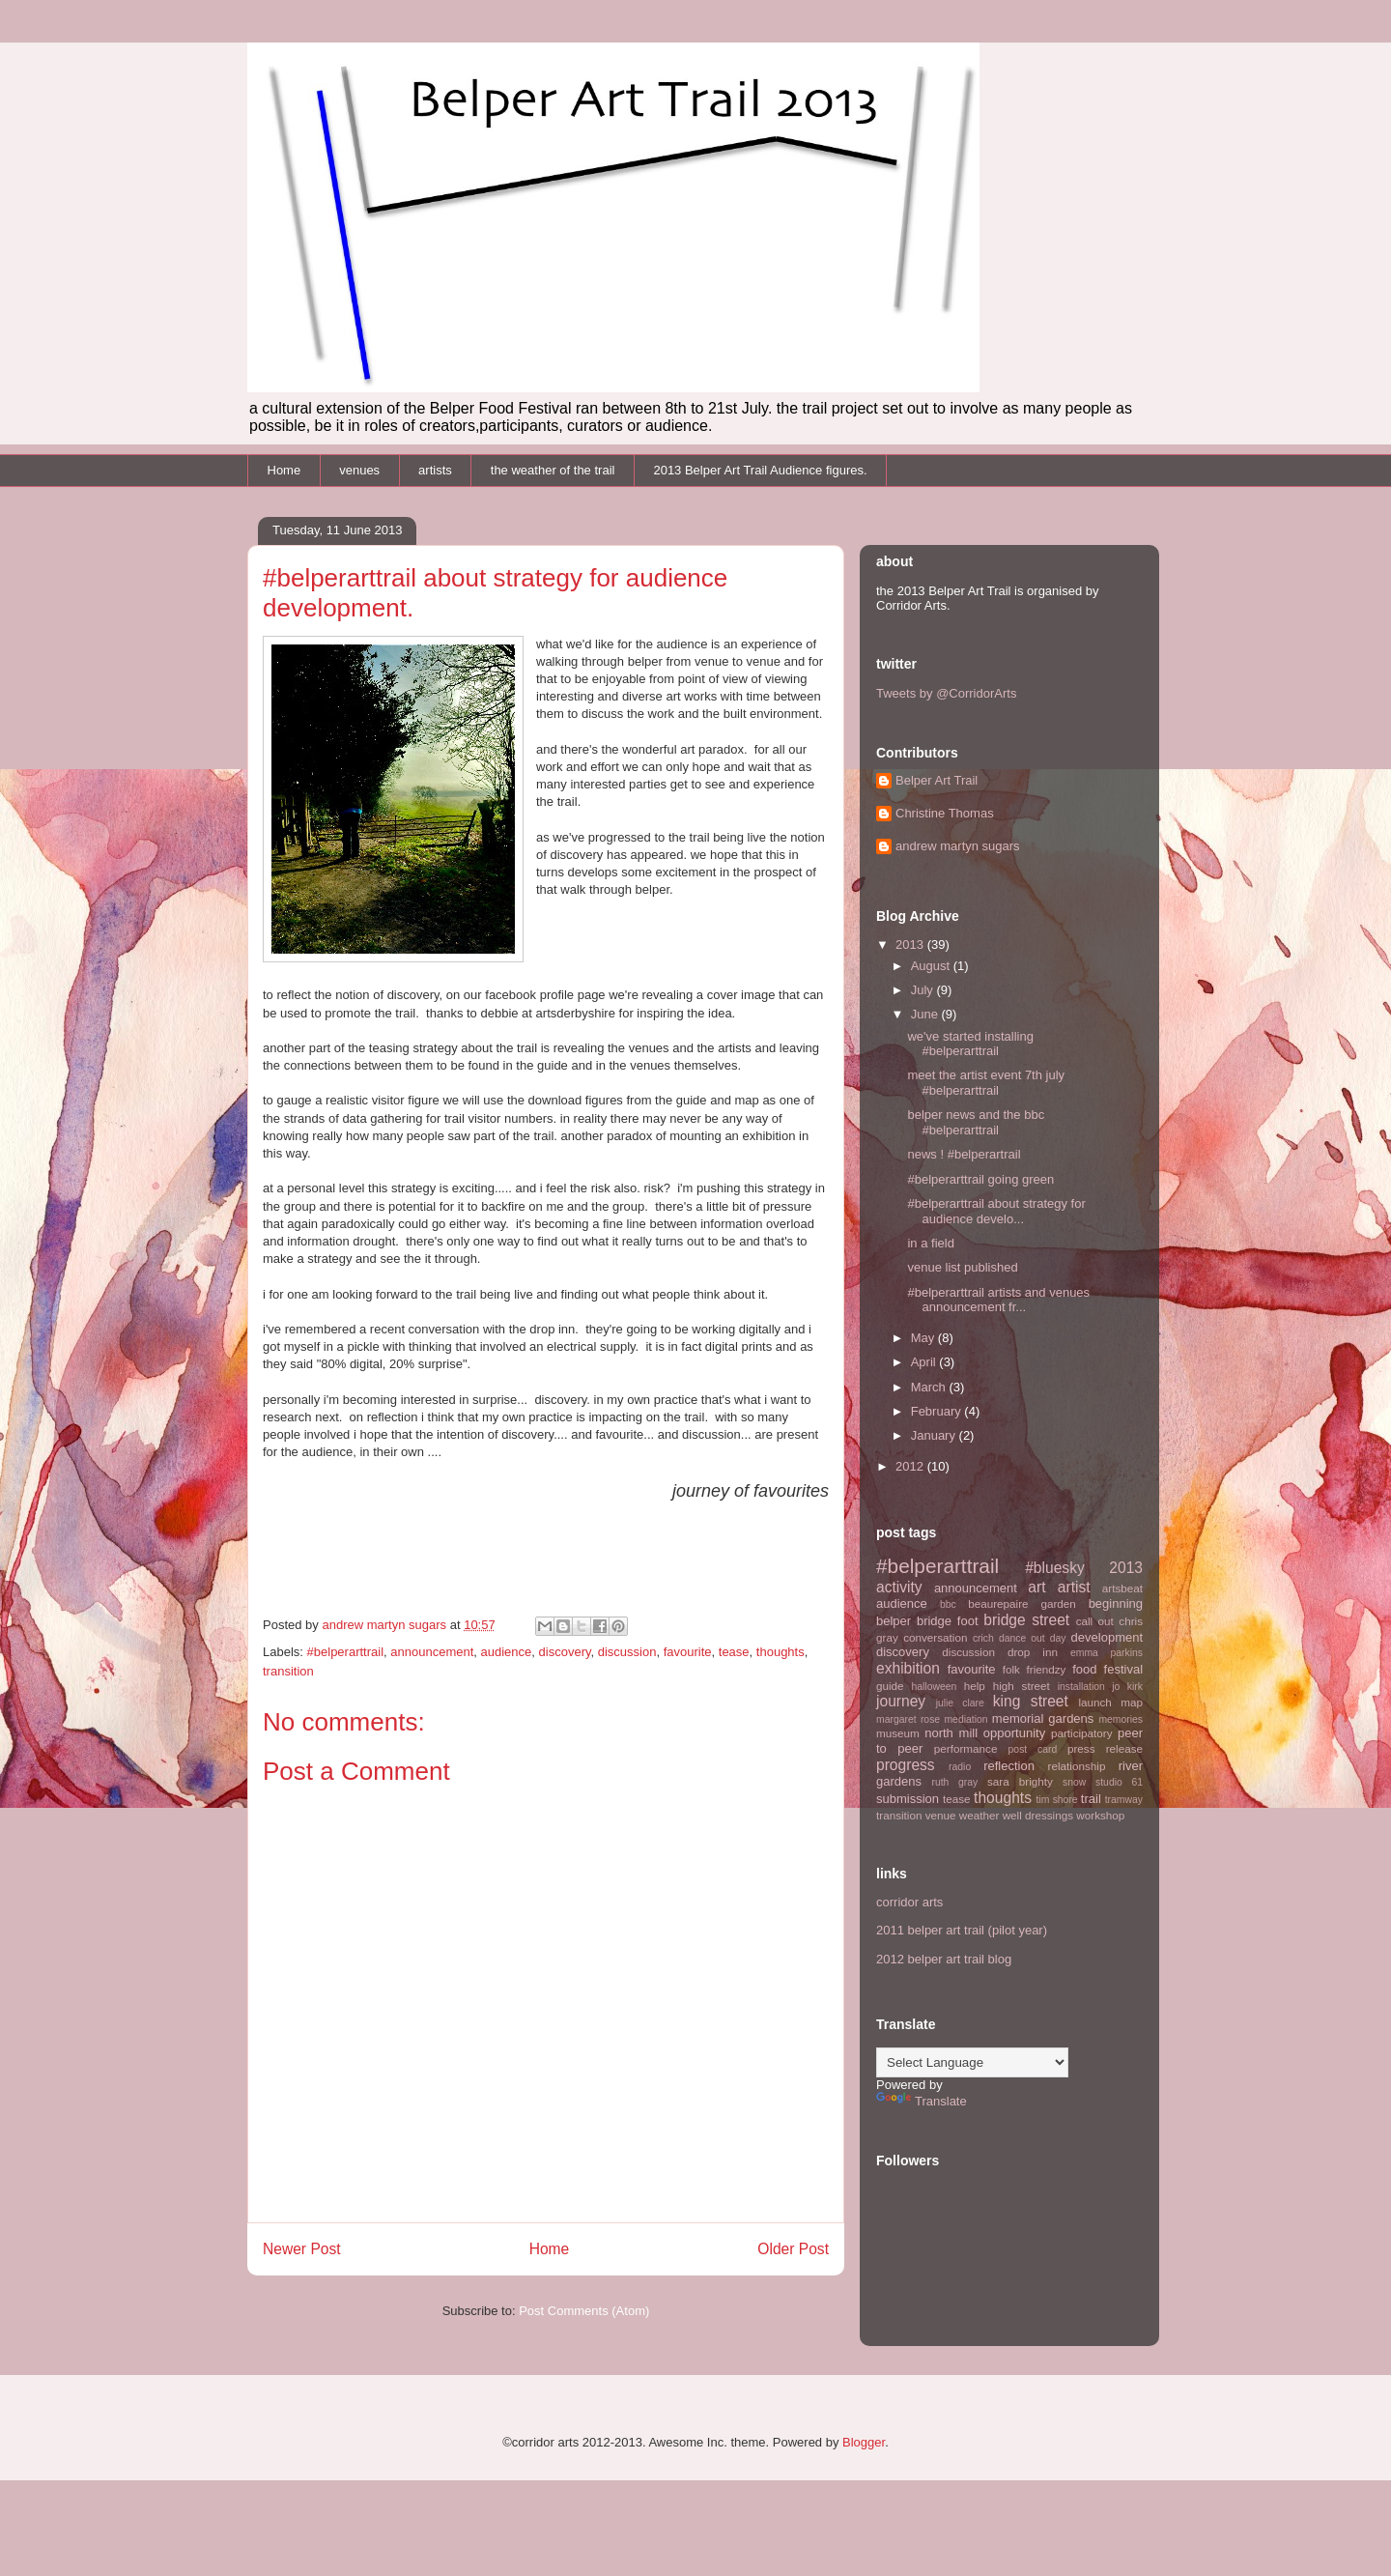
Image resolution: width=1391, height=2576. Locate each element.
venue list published (962, 1267)
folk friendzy (1034, 1669)
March (930, 1387)
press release (1105, 1748)
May (924, 1338)
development (1107, 1637)
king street (1030, 1701)
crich (983, 1638)
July (924, 990)
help (974, 1685)
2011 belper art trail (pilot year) (961, 1930)
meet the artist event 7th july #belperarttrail (986, 1083)
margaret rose (908, 1719)
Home (284, 470)
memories (1120, 1719)
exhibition (908, 1668)
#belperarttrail (345, 1652)
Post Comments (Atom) (584, 2311)
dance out (1022, 1638)
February (938, 1411)
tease (734, 1652)
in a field (930, 1243)
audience (506, 1652)
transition (288, 1671)
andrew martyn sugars (957, 846)
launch (1094, 1702)
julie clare (960, 1703)
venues (359, 470)
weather (979, 1815)
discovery (565, 1652)
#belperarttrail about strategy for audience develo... (996, 1211)
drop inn (1033, 1652)
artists (435, 470)
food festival (1107, 1669)
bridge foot (948, 1621)
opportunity (1014, 1733)
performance (966, 1748)
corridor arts (909, 1902)
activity (899, 1587)
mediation (965, 1719)
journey (900, 1701)
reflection (1009, 1766)
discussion (627, 1652)
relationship (1077, 1766)
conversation (935, 1637)
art (1036, 1587)
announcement (431, 1652)
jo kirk (1127, 1686)
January (935, 1435)
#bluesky (1055, 1568)
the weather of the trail (553, 470)
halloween (933, 1686)
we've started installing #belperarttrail (970, 1044)
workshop (1100, 1815)
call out (1095, 1621)
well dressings (1038, 1815)
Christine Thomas (944, 813)
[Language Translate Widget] (972, 2062)
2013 (911, 944)
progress (905, 1765)
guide (890, 1685)
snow (1074, 1782)
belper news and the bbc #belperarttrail (975, 1122)
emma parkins (1106, 1652)
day (1058, 1638)
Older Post (793, 2249)
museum (898, 1733)
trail (1091, 1798)
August (932, 966)
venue (940, 1815)
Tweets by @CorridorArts (946, 693)
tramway (1124, 1799)
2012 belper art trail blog (943, 1959)
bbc (948, 1604)
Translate (921, 2101)
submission (907, 1798)
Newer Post (302, 2249)
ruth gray (954, 1782)
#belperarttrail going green (980, 1179)
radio (960, 1766)
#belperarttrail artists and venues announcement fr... (998, 1300)
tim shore (1057, 1799)
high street (1021, 1685)
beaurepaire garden (1022, 1603)
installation (1081, 1686)
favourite (688, 1652)
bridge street (1026, 1620)
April (925, 1362)
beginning (1116, 1603)
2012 (911, 1466)
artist (1074, 1587)
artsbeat (1122, 1588)
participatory (1082, 1733)
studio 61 (1119, 1782)
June (926, 1014)
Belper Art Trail (936, 780)
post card (1033, 1749)
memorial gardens (1042, 1718)
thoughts (780, 1652)
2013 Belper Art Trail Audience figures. (759, 470)
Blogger (863, 2442)
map (1132, 1702)
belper (893, 1621)
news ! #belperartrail (963, 1154)
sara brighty (1020, 1781)
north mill (951, 1733)
